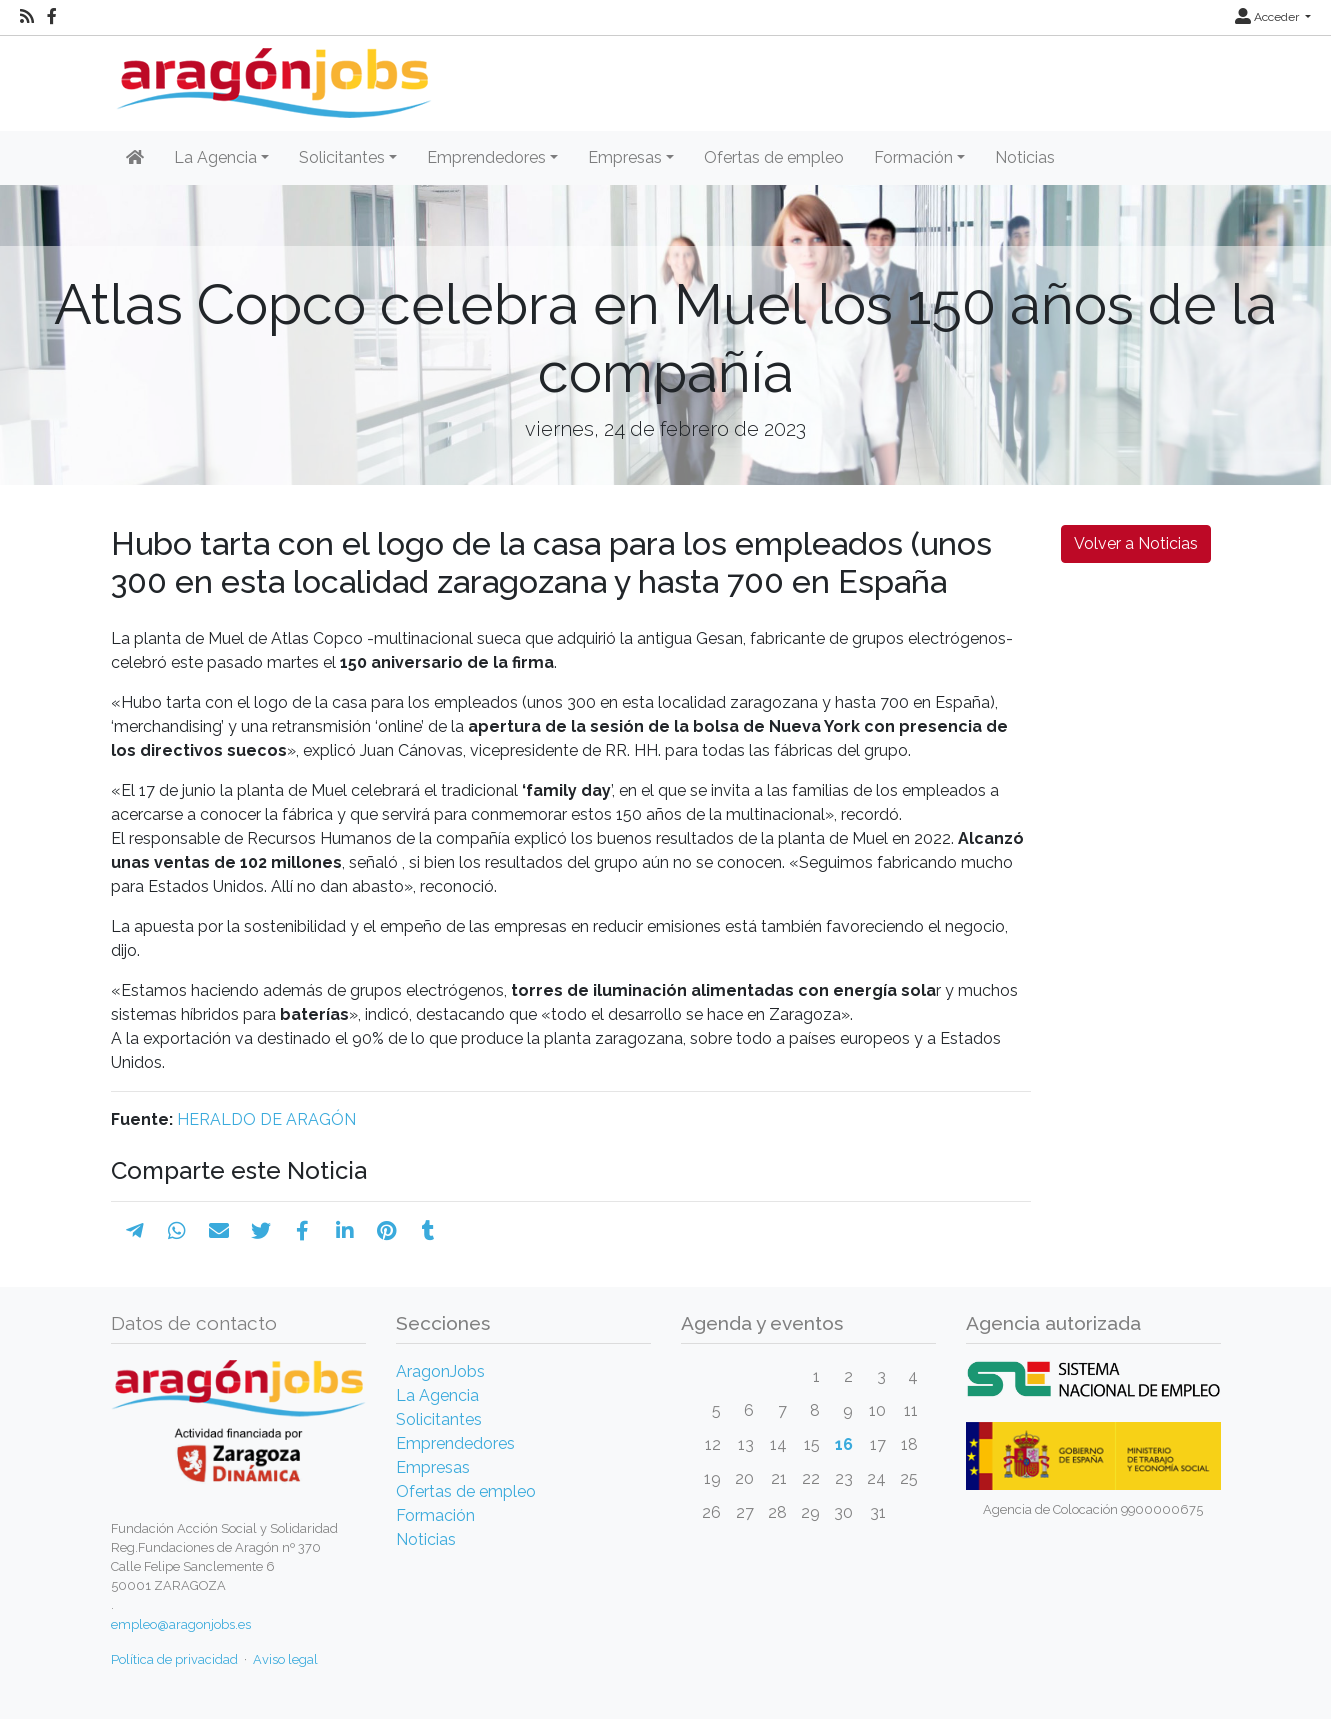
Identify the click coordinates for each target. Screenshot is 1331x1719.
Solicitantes (439, 1419)
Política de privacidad (174, 1659)
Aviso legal (285, 1659)
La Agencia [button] (215, 157)
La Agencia (437, 1395)
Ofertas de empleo (774, 157)
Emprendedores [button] (486, 157)
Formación (435, 1515)
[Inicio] (271, 75)
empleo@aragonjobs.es (181, 1624)
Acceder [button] (1268, 17)
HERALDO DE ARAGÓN (266, 1119)
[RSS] (27, 17)
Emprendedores (455, 1443)
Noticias (1025, 157)
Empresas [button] (625, 157)
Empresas (433, 1467)
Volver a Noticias (1136, 543)
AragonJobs (440, 1371)
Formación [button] (913, 157)
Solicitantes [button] (342, 157)
